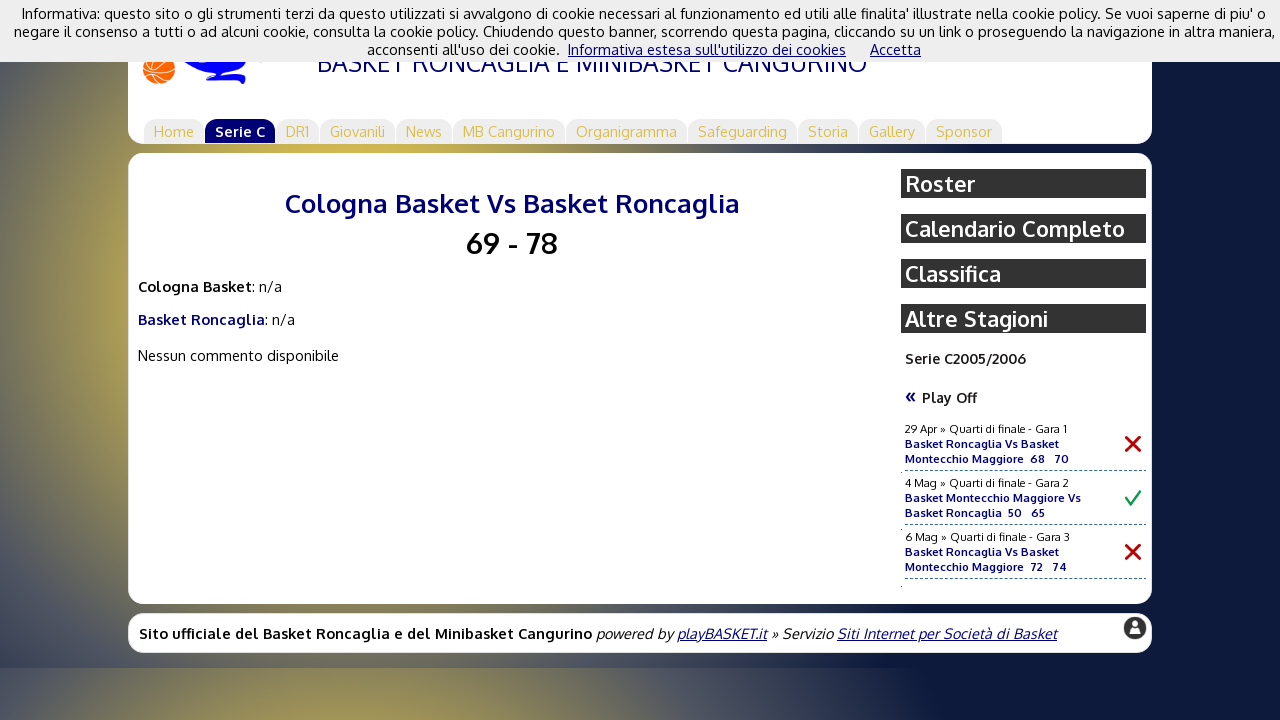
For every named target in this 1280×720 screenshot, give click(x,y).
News (424, 131)
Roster (940, 183)
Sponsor (964, 131)
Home (174, 131)
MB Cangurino (509, 131)
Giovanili (357, 131)
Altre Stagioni (976, 318)
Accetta (895, 49)
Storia (828, 131)
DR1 (297, 131)
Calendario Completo (1015, 228)
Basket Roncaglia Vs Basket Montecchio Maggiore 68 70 (987, 451)
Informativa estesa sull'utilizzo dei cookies (707, 49)
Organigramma (626, 131)
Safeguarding (742, 131)
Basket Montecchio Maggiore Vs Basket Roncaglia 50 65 (993, 505)
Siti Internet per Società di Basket (947, 633)
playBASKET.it (722, 633)
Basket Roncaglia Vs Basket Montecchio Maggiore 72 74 (986, 559)
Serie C (240, 131)
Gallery (892, 131)
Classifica (953, 273)
